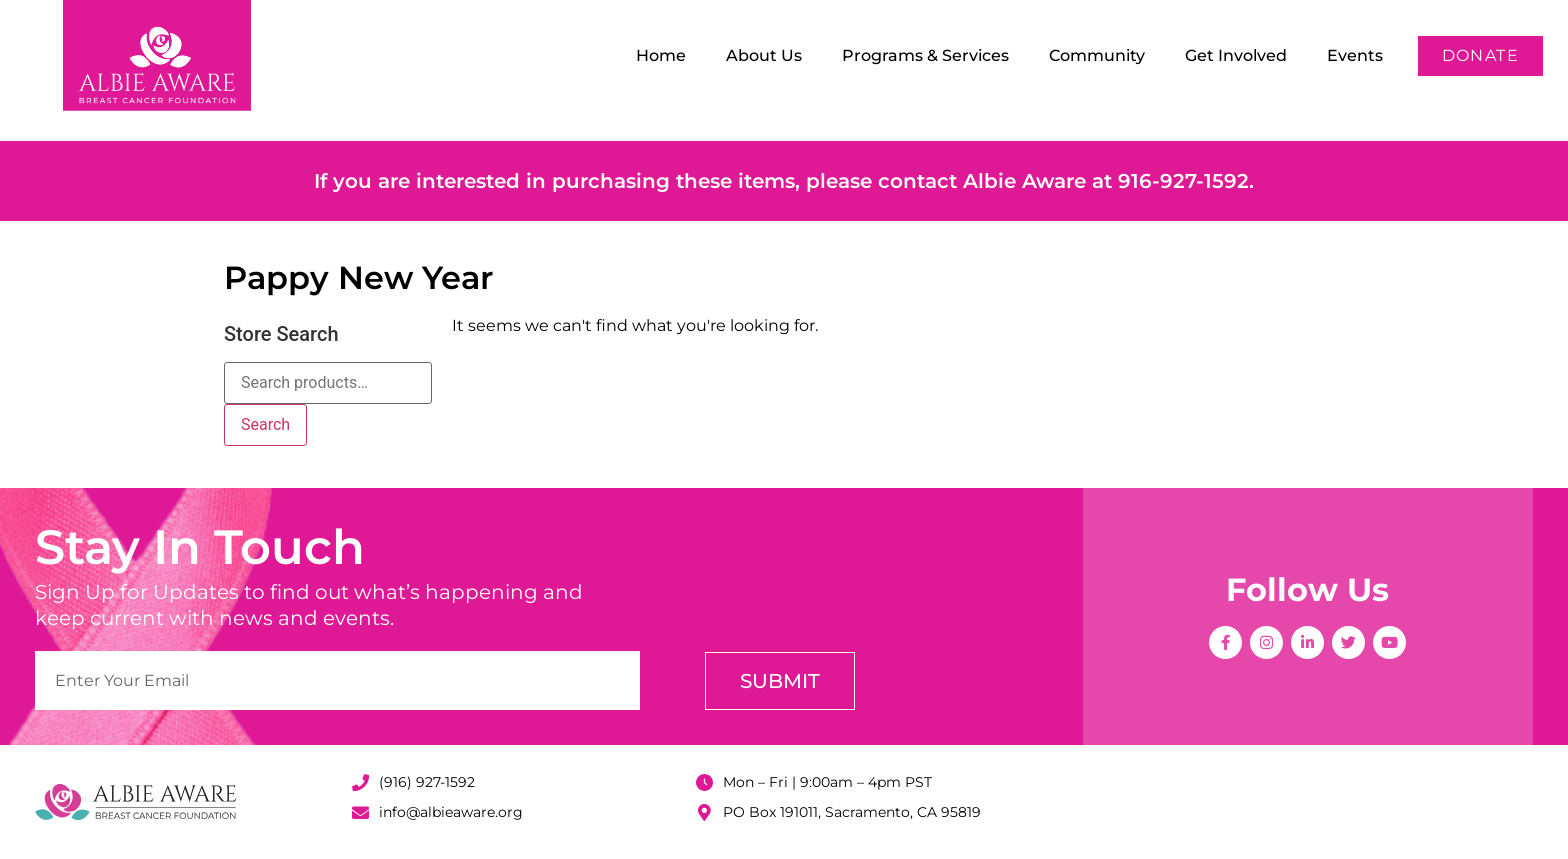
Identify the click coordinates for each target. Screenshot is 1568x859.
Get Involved (1236, 55)
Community (1097, 55)
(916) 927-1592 (427, 782)
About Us (764, 55)
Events (1355, 55)
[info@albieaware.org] (360, 812)
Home (661, 55)
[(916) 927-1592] (360, 782)
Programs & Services (925, 55)
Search (265, 424)
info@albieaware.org (451, 812)
